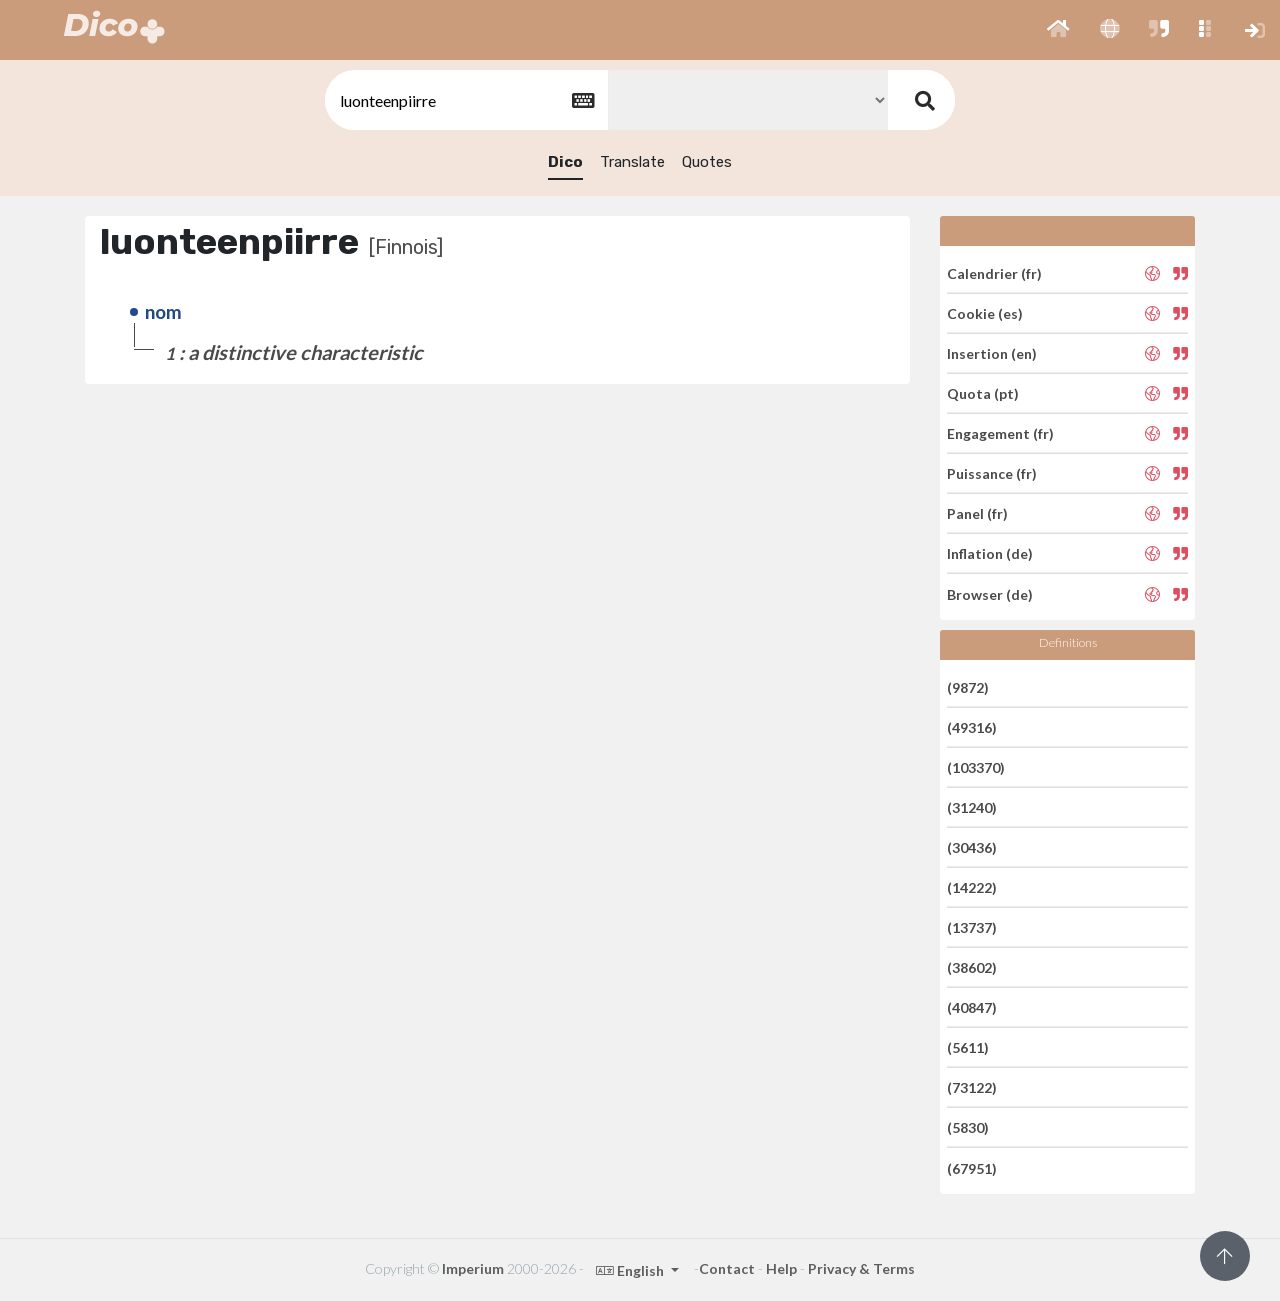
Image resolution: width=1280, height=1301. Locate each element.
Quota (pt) (983, 393)
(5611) (968, 1047)
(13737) (972, 927)
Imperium (473, 1268)
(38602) (972, 967)
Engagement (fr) (1000, 433)
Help (781, 1268)
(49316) (972, 727)
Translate (632, 162)
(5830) (968, 1127)
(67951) (972, 1167)
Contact (727, 1268)
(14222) (972, 887)
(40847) (972, 1007)
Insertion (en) (992, 353)
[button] (1058, 30)
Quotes (707, 162)
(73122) (972, 1087)
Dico (565, 162)
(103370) (976, 767)
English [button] (631, 1270)
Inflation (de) (990, 553)
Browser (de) (990, 593)
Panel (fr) (977, 513)
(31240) (972, 807)
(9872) (968, 686)
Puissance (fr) (992, 473)
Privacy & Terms (861, 1268)
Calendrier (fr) (994, 272)
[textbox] (465, 100)
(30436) (972, 847)
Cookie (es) (985, 313)
